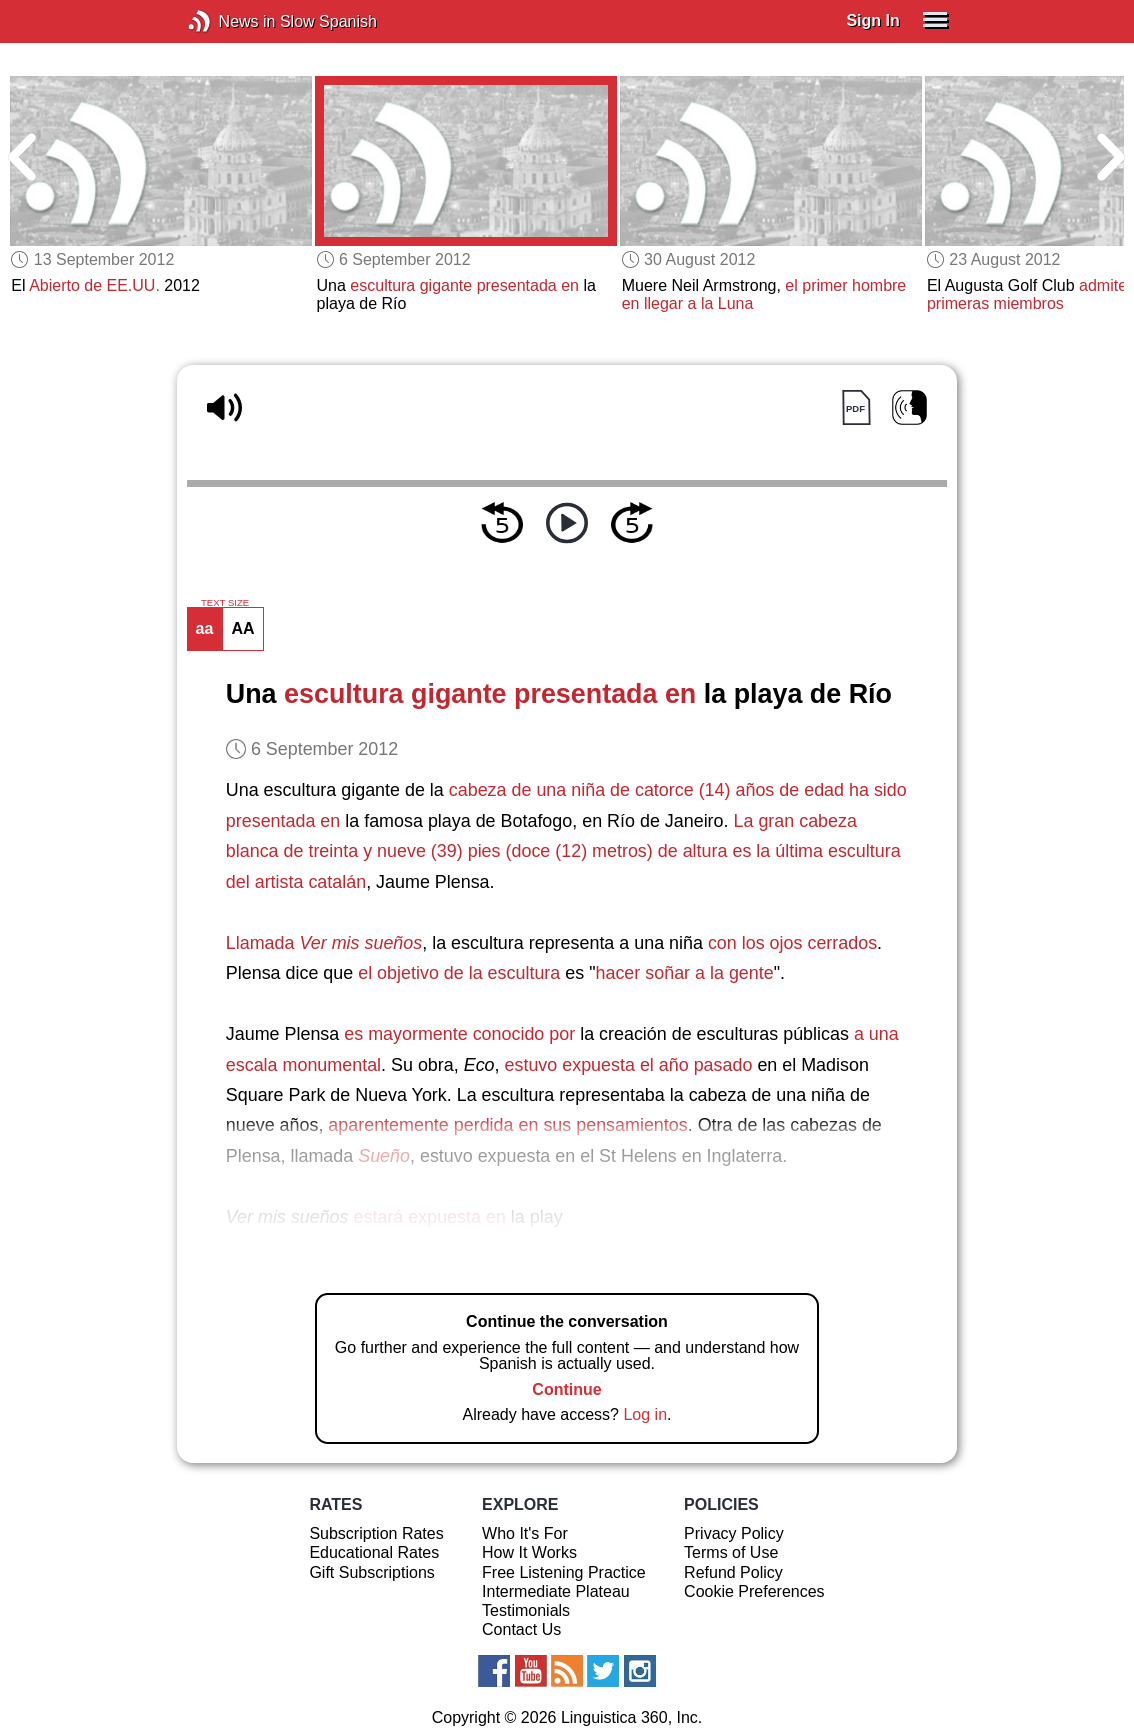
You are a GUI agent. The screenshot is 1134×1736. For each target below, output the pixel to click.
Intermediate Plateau (556, 1591)
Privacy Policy (734, 1533)
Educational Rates (374, 1552)
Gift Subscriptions (371, 1572)
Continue (566, 1389)
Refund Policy (733, 1572)
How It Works (529, 1552)
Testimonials (526, 1610)
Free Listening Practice (564, 1572)
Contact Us (521, 1629)
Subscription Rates (376, 1533)
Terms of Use (731, 1552)
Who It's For (525, 1533)
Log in (645, 1414)
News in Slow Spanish (229, 21)
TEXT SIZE (225, 603)
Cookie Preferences (754, 1591)
